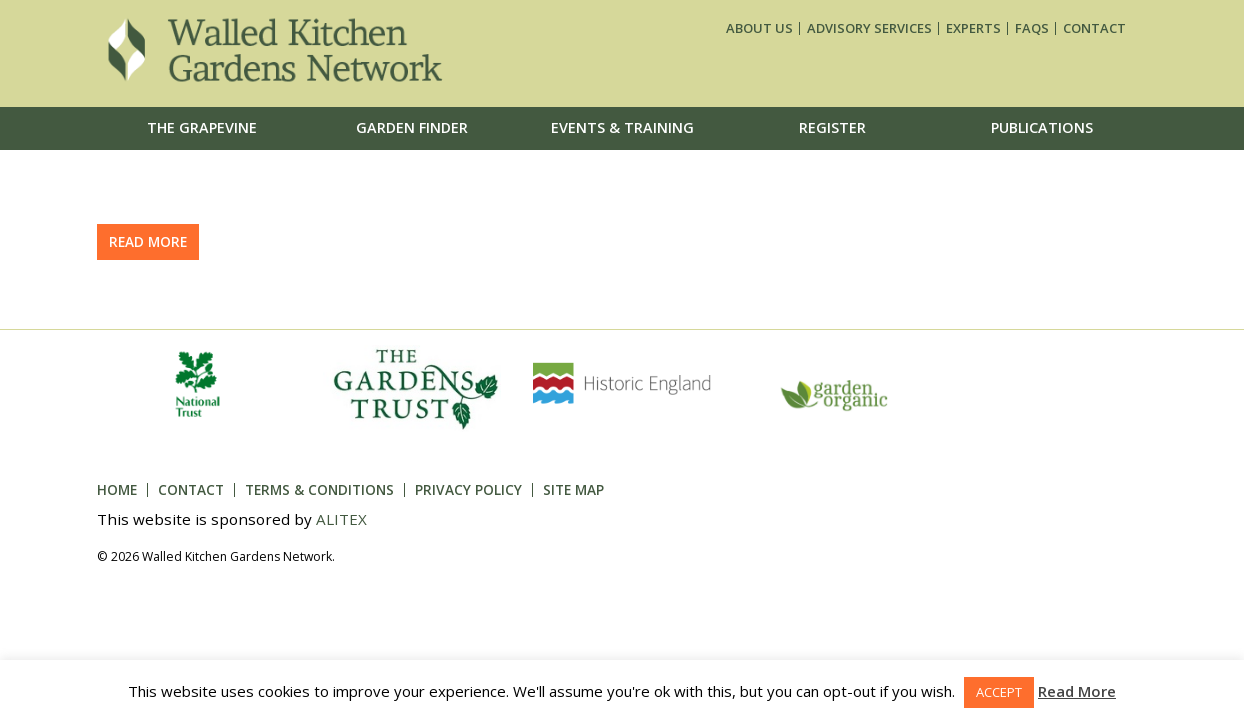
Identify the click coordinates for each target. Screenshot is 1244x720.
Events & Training (622, 127)
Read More (1077, 691)
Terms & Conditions (319, 489)
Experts (973, 28)
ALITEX (341, 519)
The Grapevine (202, 127)
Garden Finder (412, 127)
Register (832, 127)
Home (117, 489)
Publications (1042, 127)
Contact (1094, 28)
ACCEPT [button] (999, 692)
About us (759, 28)
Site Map (573, 489)
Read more (148, 241)
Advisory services (869, 28)
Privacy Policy (468, 489)
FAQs (1032, 28)
